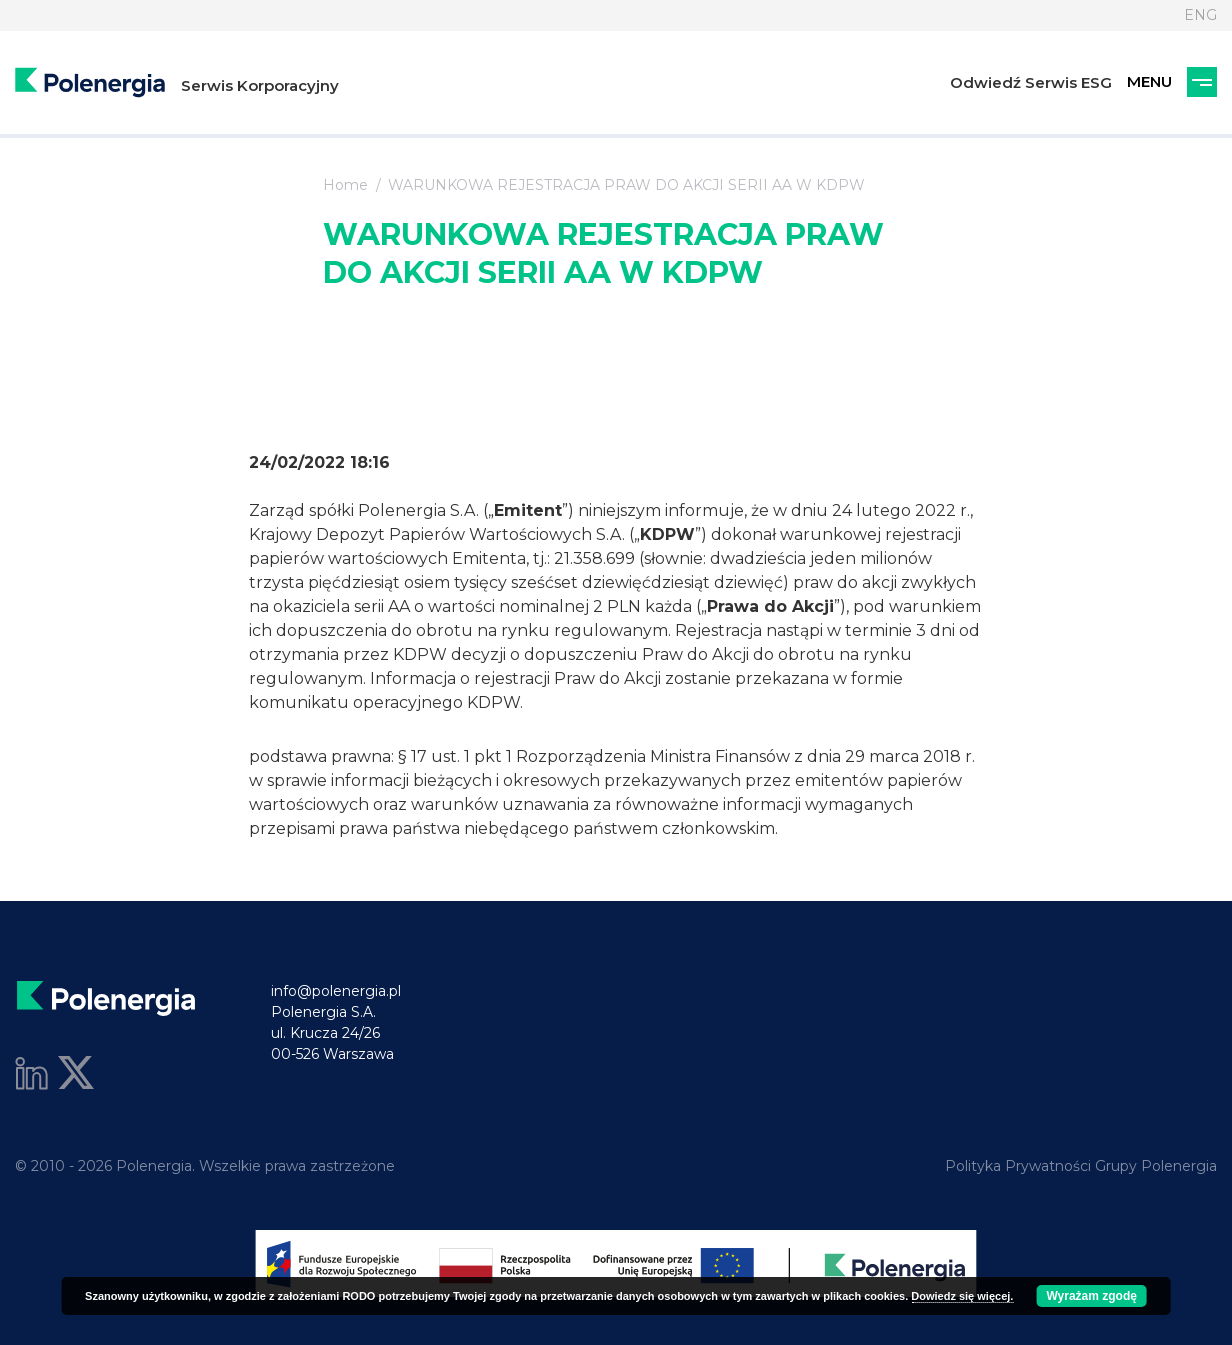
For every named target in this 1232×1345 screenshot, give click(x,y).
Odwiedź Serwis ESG (1031, 82)
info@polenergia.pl (336, 991)
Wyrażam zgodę (1091, 1296)
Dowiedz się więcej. (962, 1296)
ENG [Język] (1200, 15)
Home (345, 185)
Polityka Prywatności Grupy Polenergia (1081, 1166)
